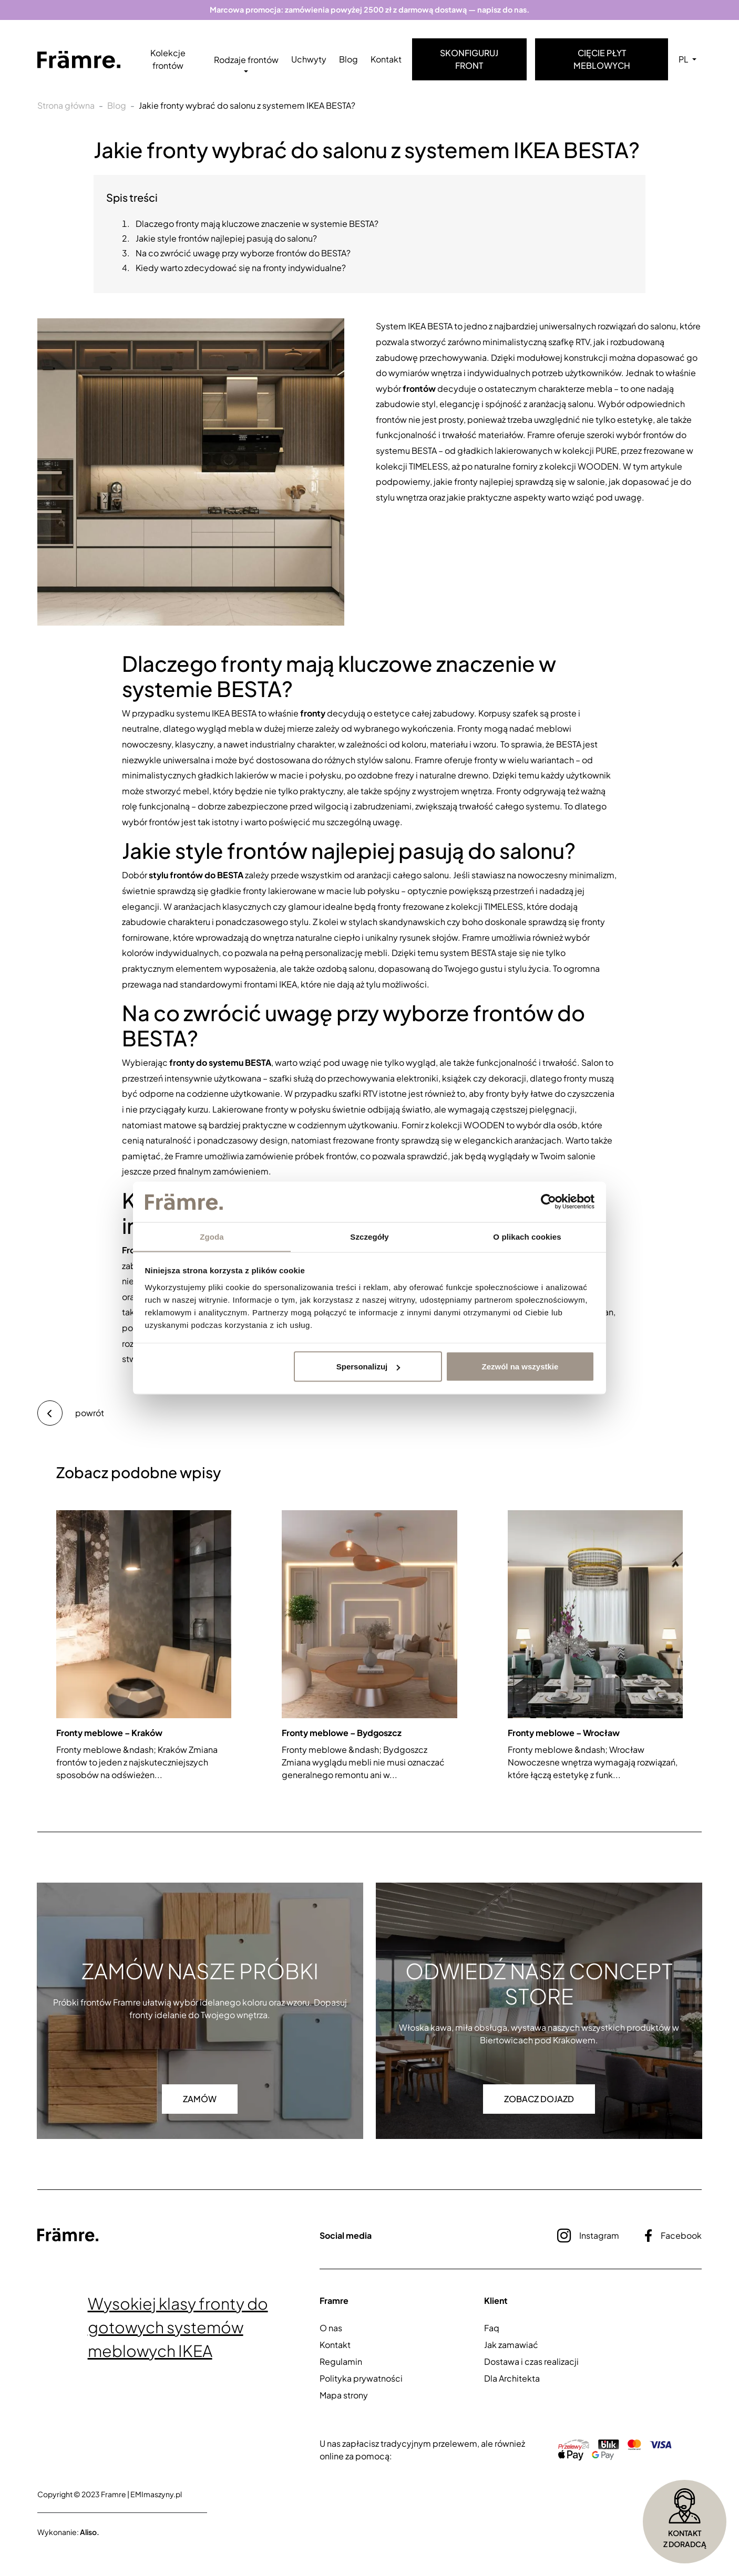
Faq (491, 2327)
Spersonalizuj (368, 1366)
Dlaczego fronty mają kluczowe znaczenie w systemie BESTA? (257, 224)
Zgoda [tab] (212, 1236)
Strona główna (66, 105)
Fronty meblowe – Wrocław (564, 1732)
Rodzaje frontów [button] (246, 59)
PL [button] (684, 59)
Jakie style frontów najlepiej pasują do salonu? (226, 238)
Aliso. (89, 2532)
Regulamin (341, 2361)
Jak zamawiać (511, 2344)
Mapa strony (344, 2395)
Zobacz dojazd (539, 2098)
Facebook (673, 2235)
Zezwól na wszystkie (519, 1366)
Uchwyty (308, 59)
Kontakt (386, 59)
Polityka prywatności (361, 2378)
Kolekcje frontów (168, 59)
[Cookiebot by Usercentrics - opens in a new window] (548, 1202)
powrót (70, 1413)
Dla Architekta (512, 2378)
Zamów (200, 2098)
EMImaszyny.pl (156, 2494)
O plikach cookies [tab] (527, 1236)
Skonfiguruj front (469, 59)
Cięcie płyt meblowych (601, 59)
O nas (331, 2327)
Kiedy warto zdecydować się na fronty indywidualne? (241, 268)
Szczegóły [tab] (369, 1236)
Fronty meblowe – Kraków (109, 1732)
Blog (348, 59)
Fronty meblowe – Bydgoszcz (342, 1732)
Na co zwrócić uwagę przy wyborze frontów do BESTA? (243, 253)
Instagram (588, 2235)
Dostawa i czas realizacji (531, 2361)
